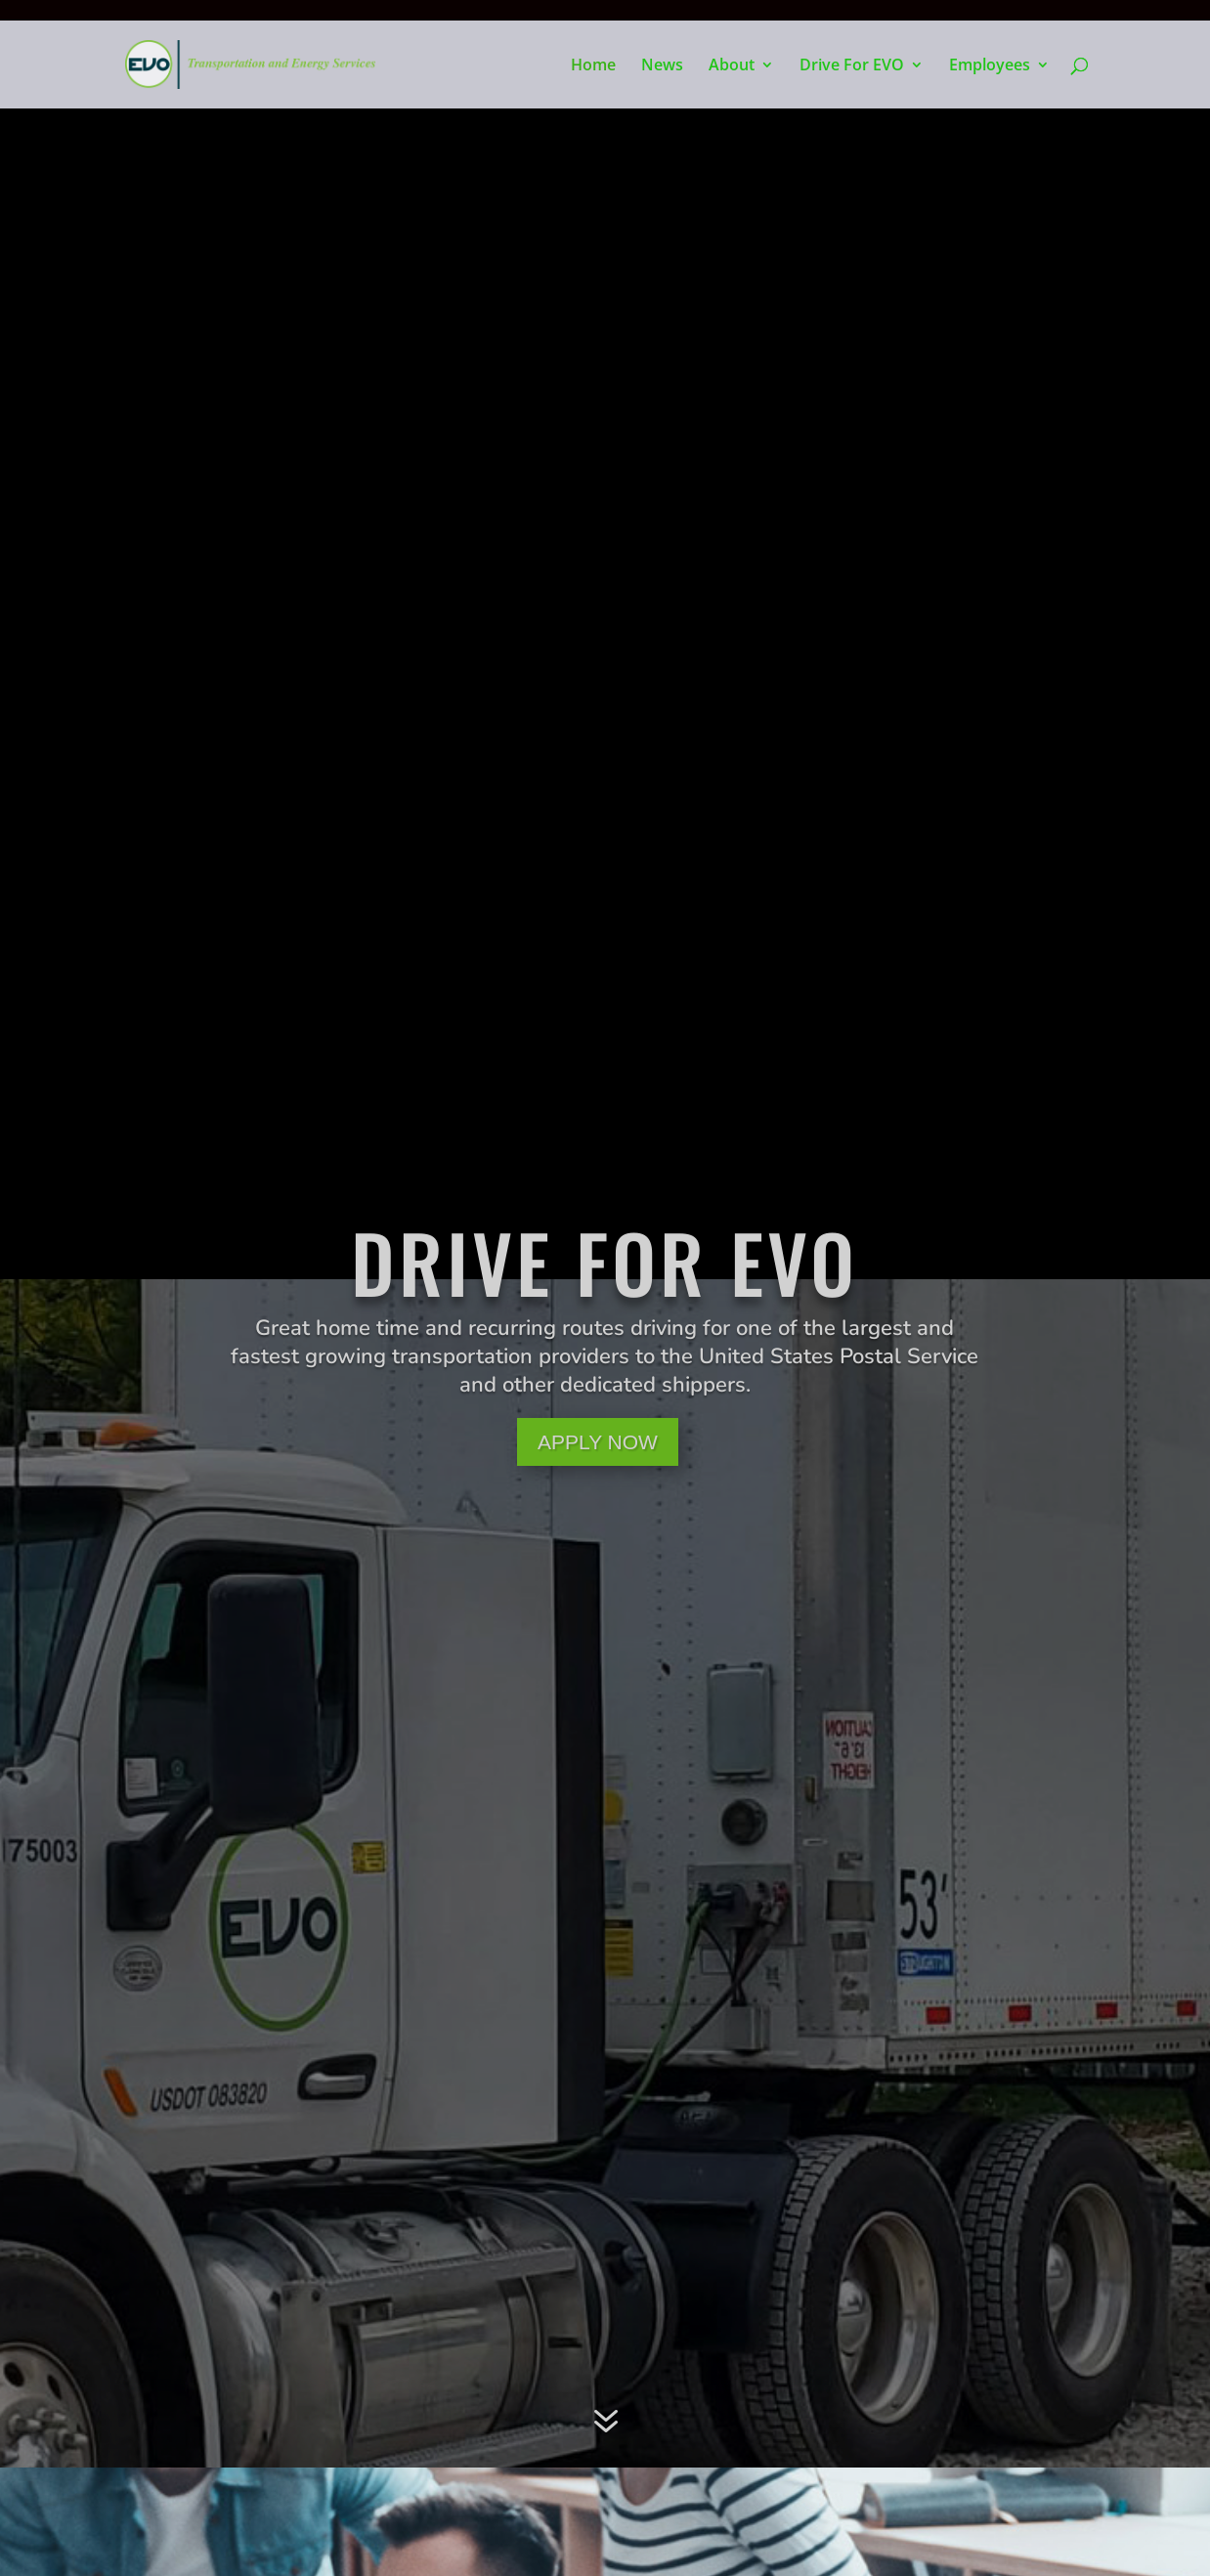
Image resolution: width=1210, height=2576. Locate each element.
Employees (989, 66)
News (662, 66)
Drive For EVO (851, 66)
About (732, 66)
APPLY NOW (598, 1442)
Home (593, 66)
